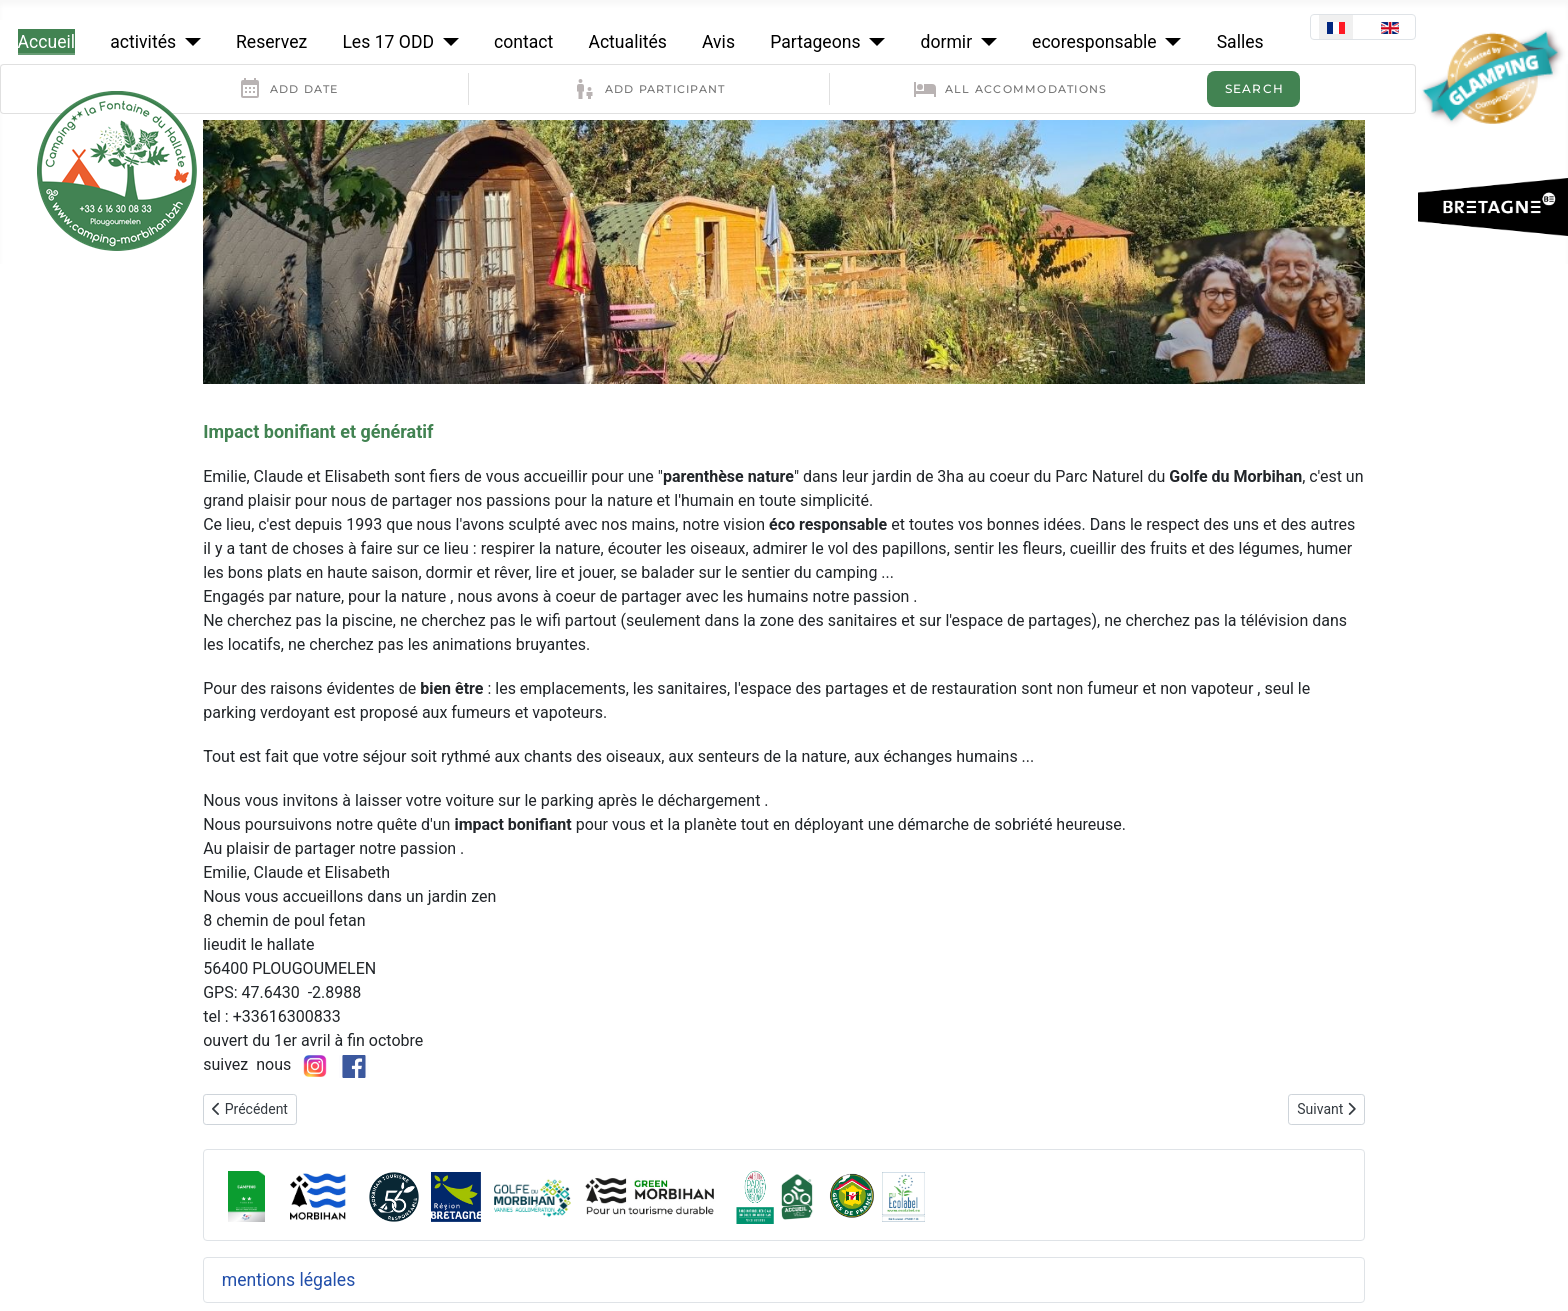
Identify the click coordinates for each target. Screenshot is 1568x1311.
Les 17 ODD (388, 42)
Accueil (46, 42)
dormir (947, 42)
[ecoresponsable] (1169, 42)
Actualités (627, 42)
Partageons (815, 42)
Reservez (271, 42)
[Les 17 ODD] (446, 42)
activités (143, 42)
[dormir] (984, 42)
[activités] (188, 42)
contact (523, 42)
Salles (1240, 42)
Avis (718, 42)
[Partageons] (873, 42)
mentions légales (288, 1280)
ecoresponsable (1094, 42)
